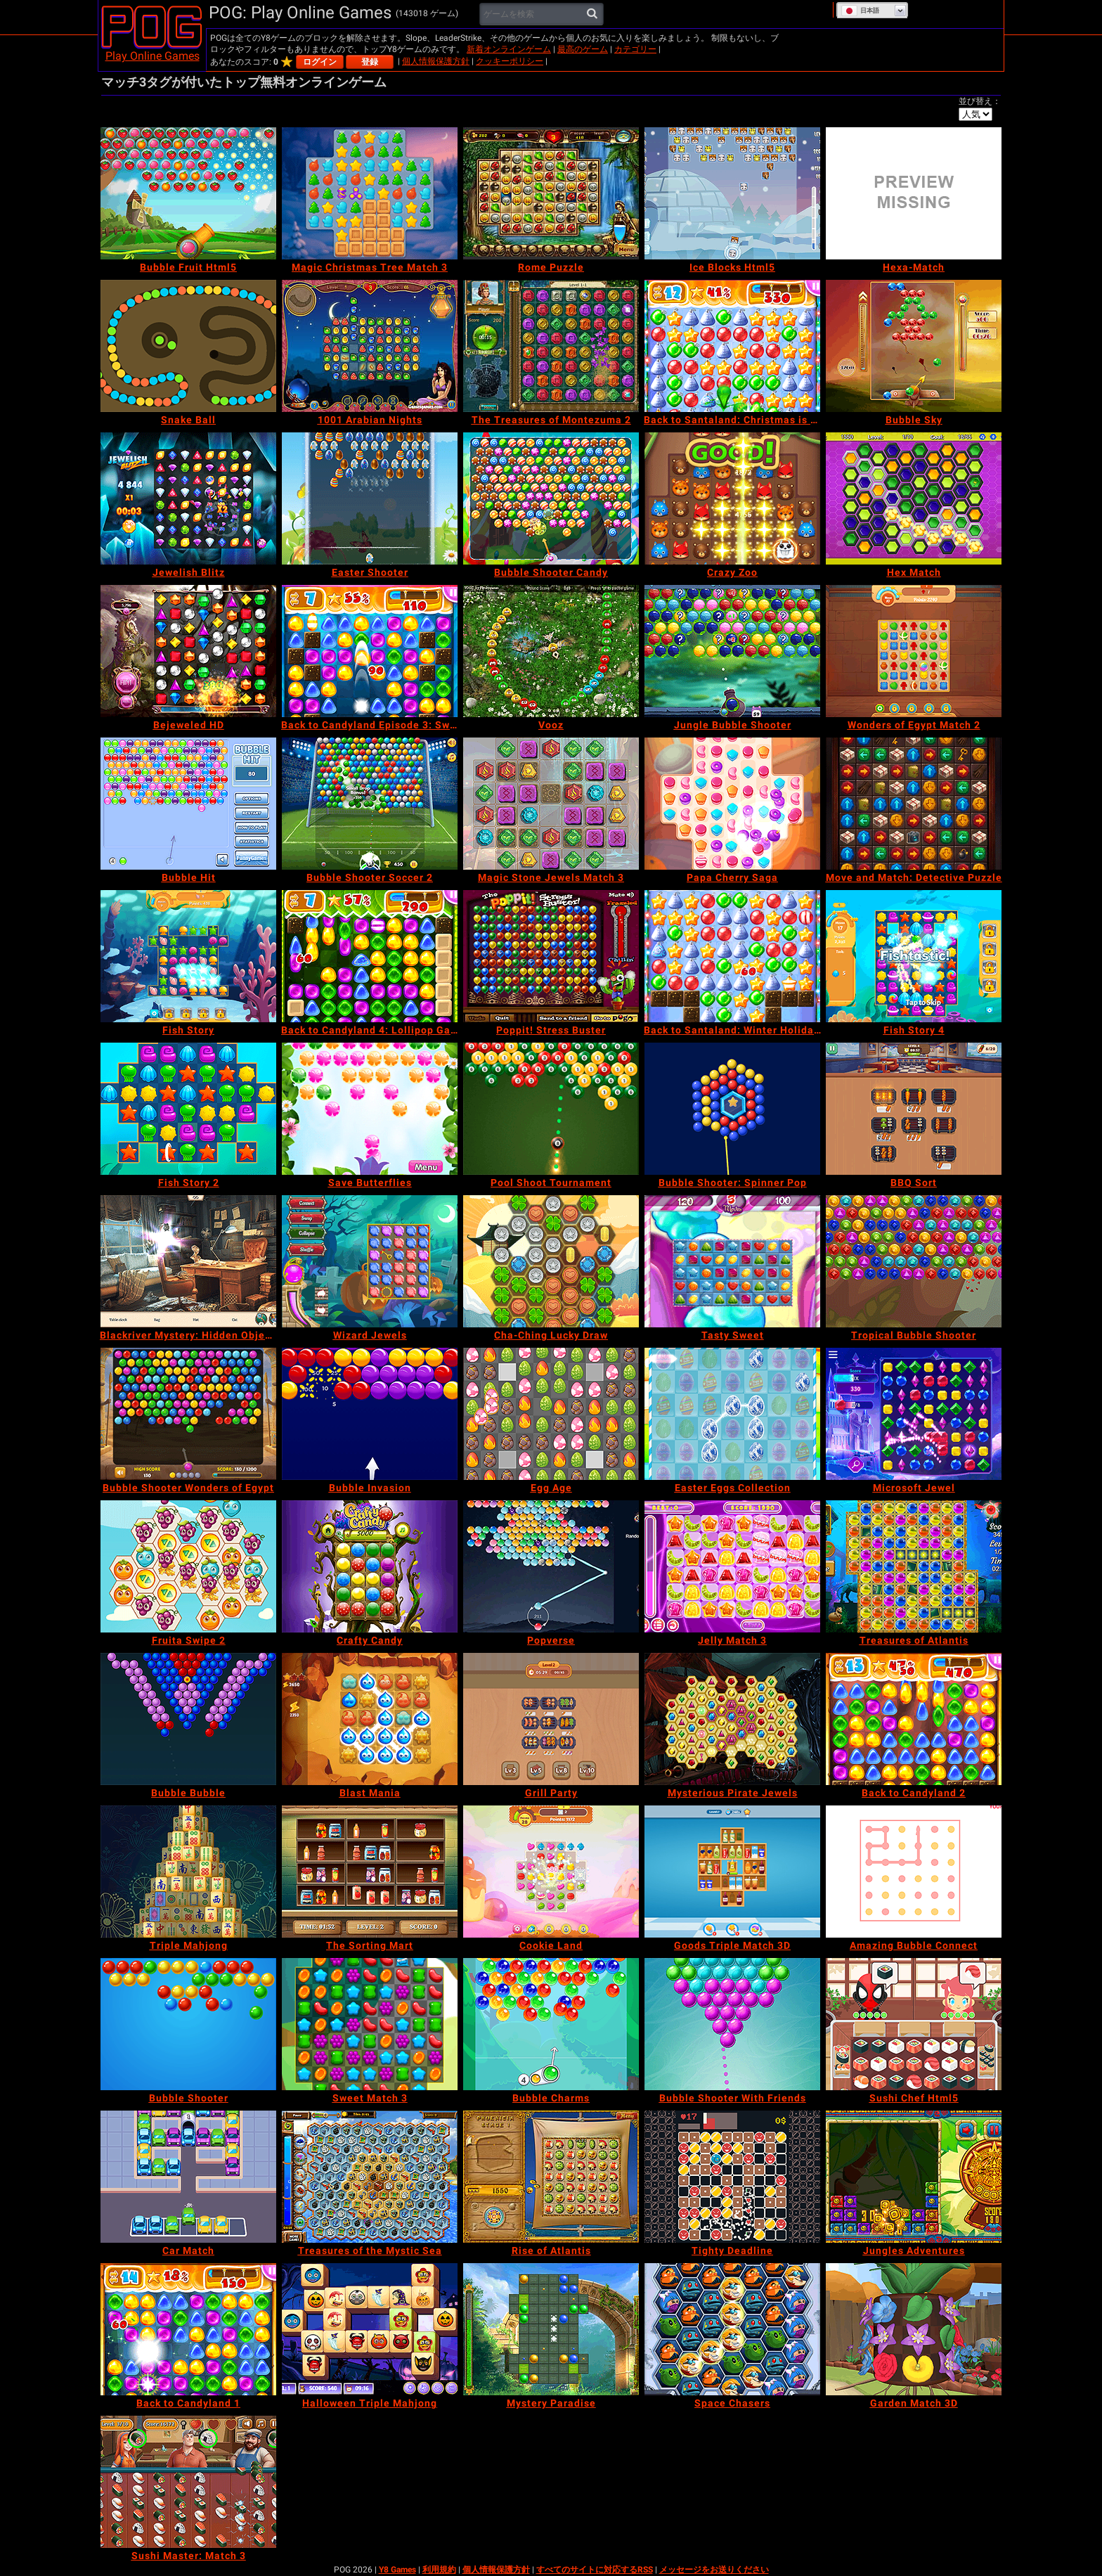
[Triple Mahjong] (188, 1871)
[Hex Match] (913, 498)
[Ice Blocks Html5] (732, 193)
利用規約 (439, 2570)
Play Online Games (152, 56)
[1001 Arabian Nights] (369, 346)
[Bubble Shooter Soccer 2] (369, 803)
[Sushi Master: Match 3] (188, 2482)
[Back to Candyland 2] (913, 1719)
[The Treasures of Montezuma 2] (551, 346)
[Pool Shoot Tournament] (551, 1109)
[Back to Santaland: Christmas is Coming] (732, 346)
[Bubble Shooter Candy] (551, 498)
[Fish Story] (188, 956)
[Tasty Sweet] (732, 1261)
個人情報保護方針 (435, 61)
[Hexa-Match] (913, 193)
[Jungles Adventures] (913, 2176)
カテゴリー (635, 49)
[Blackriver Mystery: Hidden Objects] (188, 1261)
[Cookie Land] (551, 1871)
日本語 (860, 10)
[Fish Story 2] (188, 1109)
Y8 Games (397, 2570)
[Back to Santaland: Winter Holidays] (732, 956)
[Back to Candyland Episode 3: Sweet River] (369, 651)
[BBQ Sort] (913, 1109)
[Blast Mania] (369, 1719)
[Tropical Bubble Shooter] (913, 1261)
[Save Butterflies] (369, 1109)
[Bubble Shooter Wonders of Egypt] (188, 1414)
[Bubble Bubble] (188, 1719)
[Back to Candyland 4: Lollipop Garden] (369, 956)
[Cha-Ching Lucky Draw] (551, 1261)
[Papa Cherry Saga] (732, 803)
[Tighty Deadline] (732, 2176)
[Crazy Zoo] (732, 498)
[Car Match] (188, 2176)
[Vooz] (551, 651)
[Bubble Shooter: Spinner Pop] (732, 1109)
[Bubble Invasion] (369, 1414)
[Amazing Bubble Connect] (913, 1871)
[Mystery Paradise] (551, 2329)
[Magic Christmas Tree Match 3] (369, 193)
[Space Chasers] (732, 2329)
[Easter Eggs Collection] (732, 1414)
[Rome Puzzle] (551, 193)
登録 (369, 62)
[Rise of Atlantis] (551, 2176)
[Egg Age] (551, 1414)
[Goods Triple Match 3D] (732, 1871)
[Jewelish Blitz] (188, 498)
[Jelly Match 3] (732, 1566)
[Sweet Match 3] (369, 2024)
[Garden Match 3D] (913, 2329)
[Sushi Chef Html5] (913, 2024)
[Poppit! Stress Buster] (551, 956)
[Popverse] (551, 1566)
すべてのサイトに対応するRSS (594, 2570)
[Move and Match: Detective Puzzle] (913, 803)
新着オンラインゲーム (509, 49)
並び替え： (980, 101)
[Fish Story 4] (913, 956)
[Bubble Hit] (188, 803)
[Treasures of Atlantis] (913, 1566)
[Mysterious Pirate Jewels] (732, 1719)
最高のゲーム (582, 49)
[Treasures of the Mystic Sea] (369, 2176)
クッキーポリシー (509, 61)
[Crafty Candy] (369, 1566)
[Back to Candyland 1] (188, 2329)
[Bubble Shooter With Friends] (732, 2024)
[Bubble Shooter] (188, 2024)
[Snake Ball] (188, 346)
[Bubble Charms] (551, 2024)
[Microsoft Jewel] (913, 1414)
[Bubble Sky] (913, 346)
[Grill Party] (551, 1719)
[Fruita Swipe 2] (188, 1566)
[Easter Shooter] (369, 498)
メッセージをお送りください (714, 2570)
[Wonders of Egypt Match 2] (913, 651)
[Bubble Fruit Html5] (188, 193)
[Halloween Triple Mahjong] (369, 2329)
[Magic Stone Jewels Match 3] (551, 803)
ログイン (320, 62)
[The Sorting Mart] (369, 1871)
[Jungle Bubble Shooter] (732, 651)
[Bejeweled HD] (188, 651)
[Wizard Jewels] (369, 1261)
